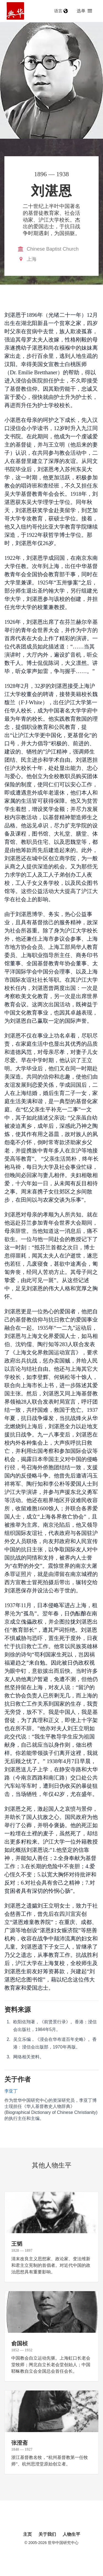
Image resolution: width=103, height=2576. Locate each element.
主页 (27, 2534)
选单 (84, 10)
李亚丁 (11, 2091)
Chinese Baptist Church (53, 249)
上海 (32, 259)
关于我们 (47, 2534)
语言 (61, 10)
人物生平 (71, 2534)
